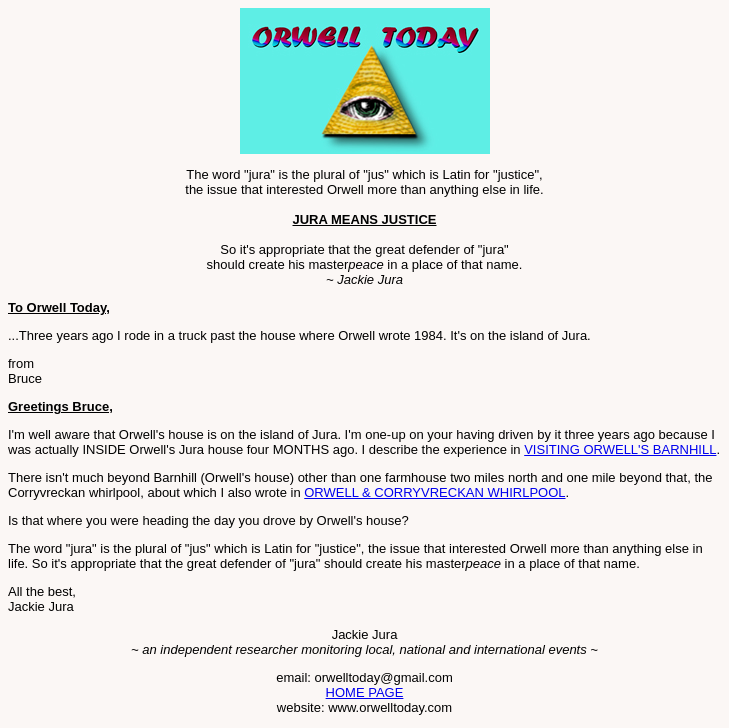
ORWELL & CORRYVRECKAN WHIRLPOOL (434, 492)
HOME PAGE (365, 692)
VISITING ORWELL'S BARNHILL (620, 449)
